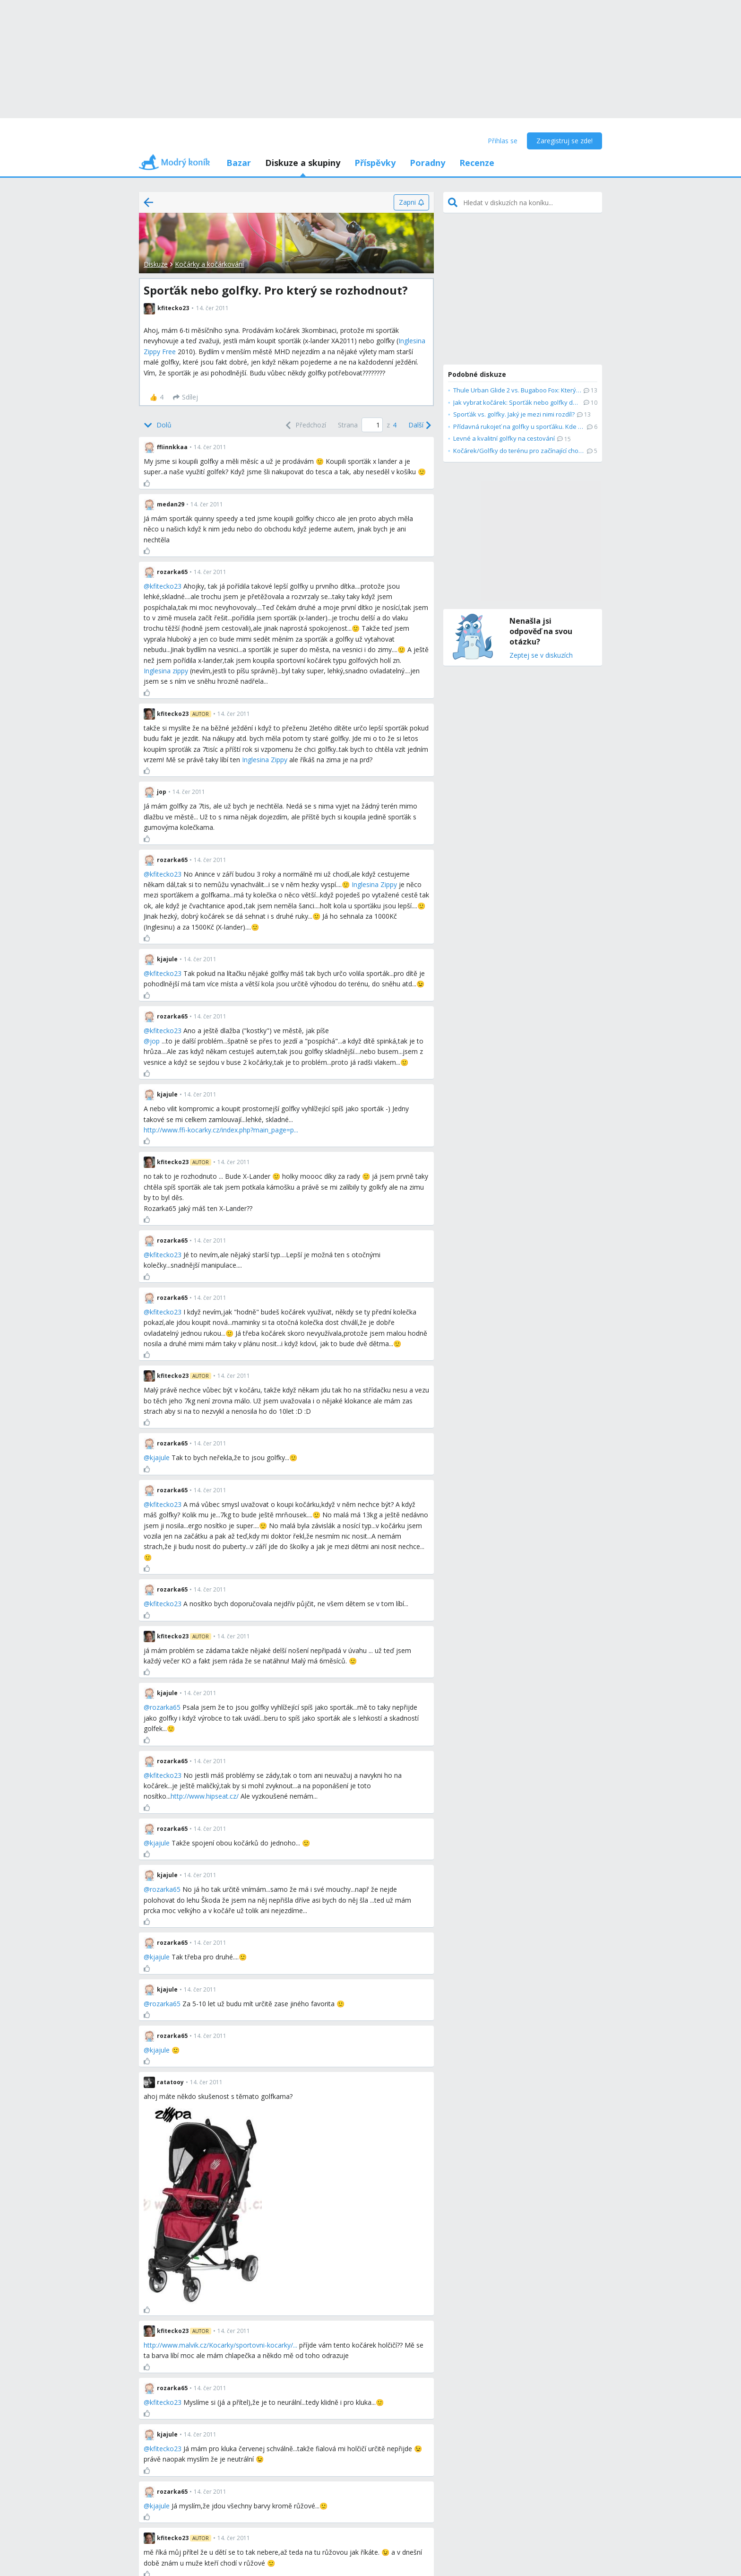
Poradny (427, 162)
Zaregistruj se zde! (564, 140)
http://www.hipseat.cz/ (205, 1796)
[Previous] (304, 425)
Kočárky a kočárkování (209, 264)
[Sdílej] (185, 397)
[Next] (419, 425)
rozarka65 (165, 1707)
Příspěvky (375, 162)
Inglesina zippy (166, 670)
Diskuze (156, 264)
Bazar (238, 162)
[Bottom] (157, 425)
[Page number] (372, 425)
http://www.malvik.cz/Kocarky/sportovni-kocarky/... (220, 2345)
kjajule (160, 1457)
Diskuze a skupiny (302, 162)
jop (155, 1040)
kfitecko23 (165, 586)
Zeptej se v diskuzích (541, 656)
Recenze (476, 162)
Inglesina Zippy (264, 759)
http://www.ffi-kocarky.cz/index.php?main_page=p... (221, 1129)
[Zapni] (411, 202)
